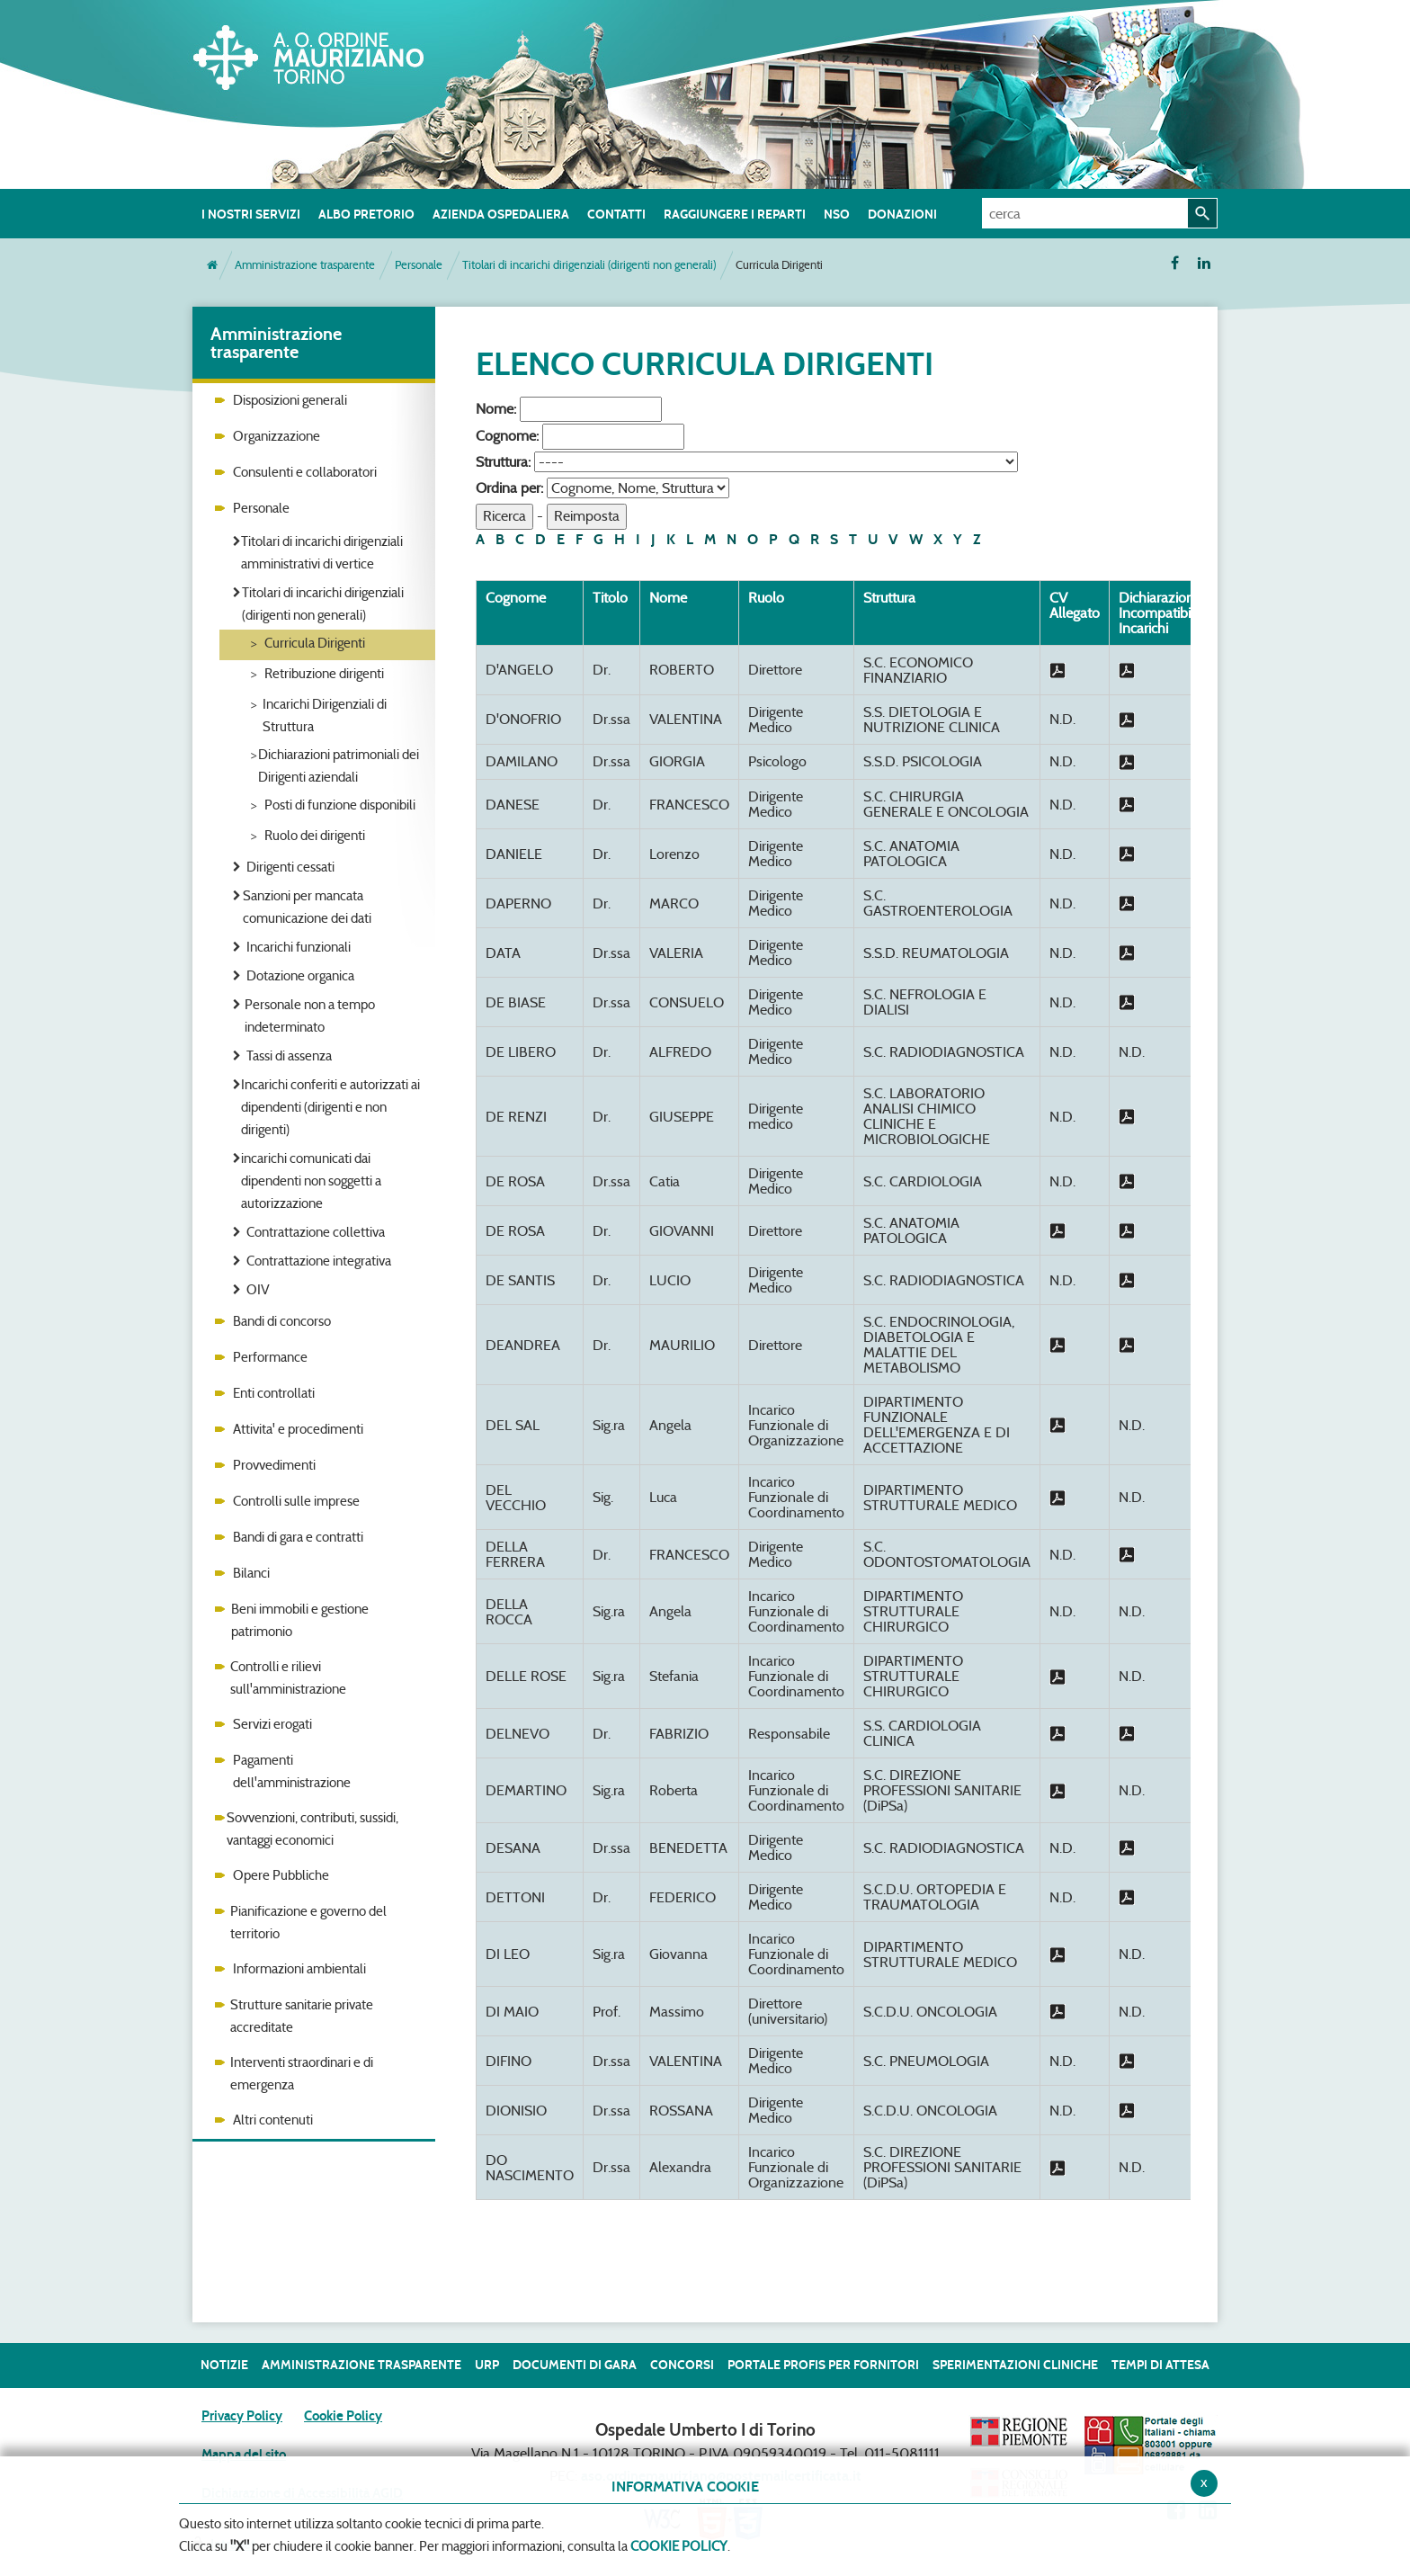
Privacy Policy (241, 2416)
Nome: (496, 408)
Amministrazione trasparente (305, 265)
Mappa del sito (243, 2454)
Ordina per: (509, 487)
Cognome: (507, 435)
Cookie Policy (343, 2416)
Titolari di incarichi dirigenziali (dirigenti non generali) (589, 265)
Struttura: (503, 461)
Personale (418, 265)
